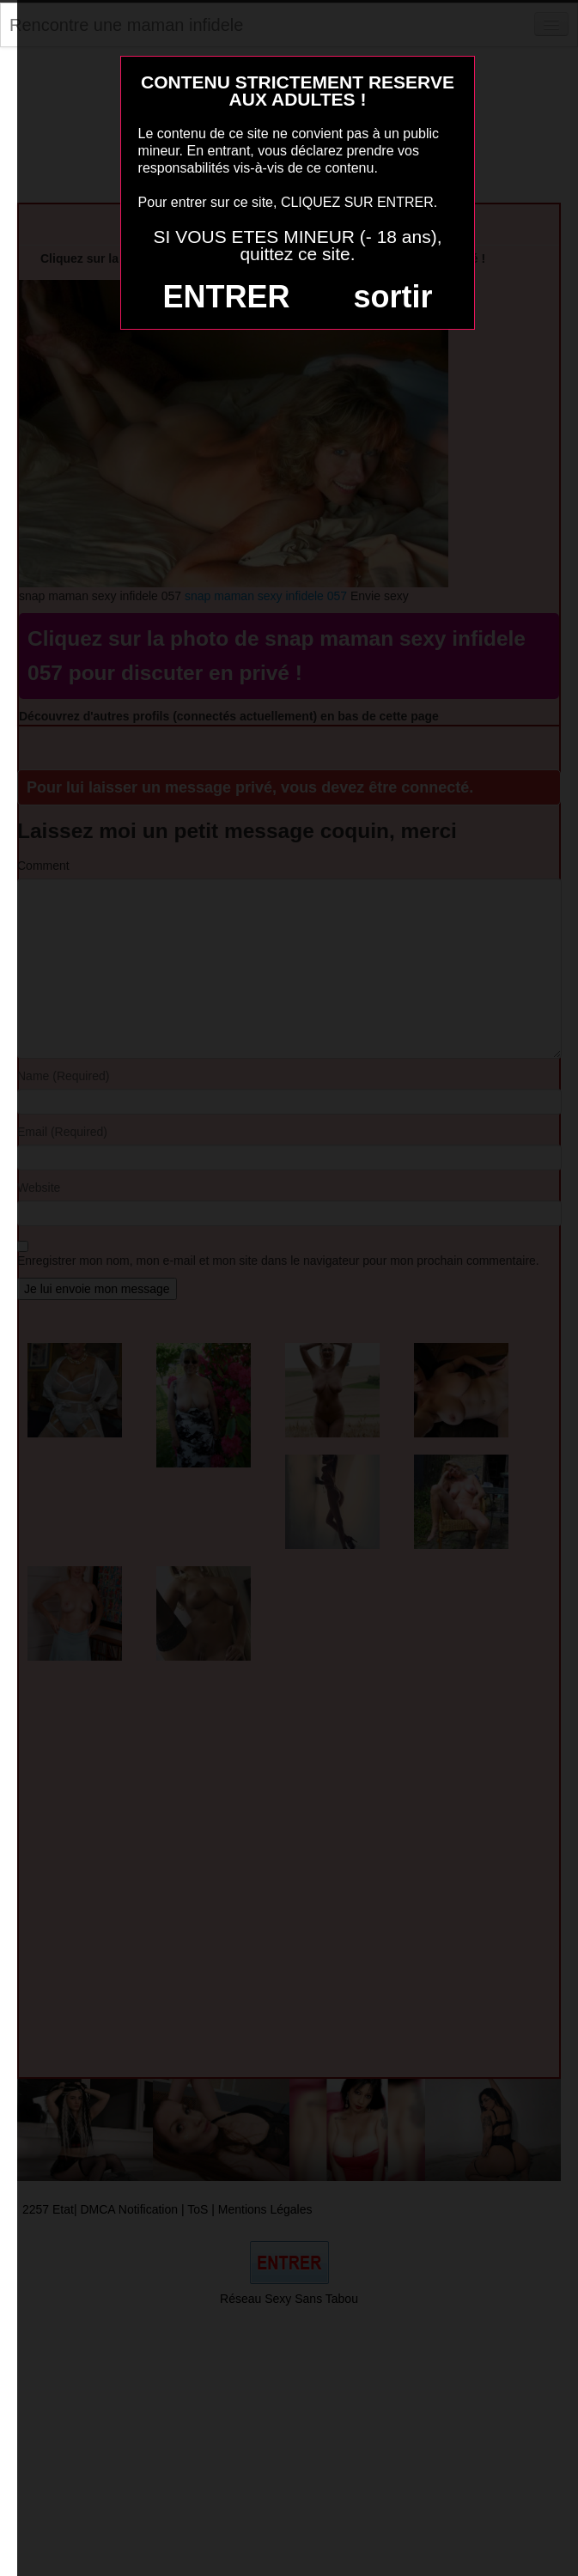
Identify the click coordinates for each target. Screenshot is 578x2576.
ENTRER (226, 296)
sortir (392, 296)
